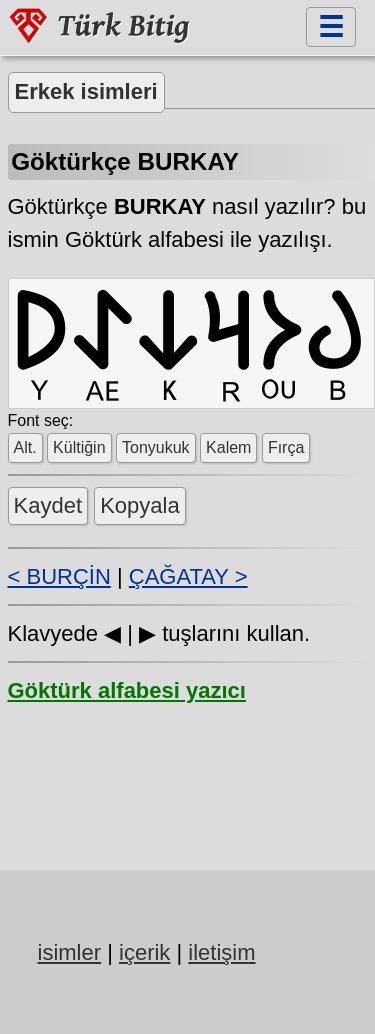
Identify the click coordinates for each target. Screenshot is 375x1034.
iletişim (221, 951)
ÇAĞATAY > (188, 575)
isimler (70, 951)
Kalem (228, 446)
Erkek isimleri (86, 91)
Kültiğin (79, 446)
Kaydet (48, 504)
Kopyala (140, 504)
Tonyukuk (156, 446)
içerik (144, 951)
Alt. (25, 446)
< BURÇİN (59, 575)
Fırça (286, 446)
